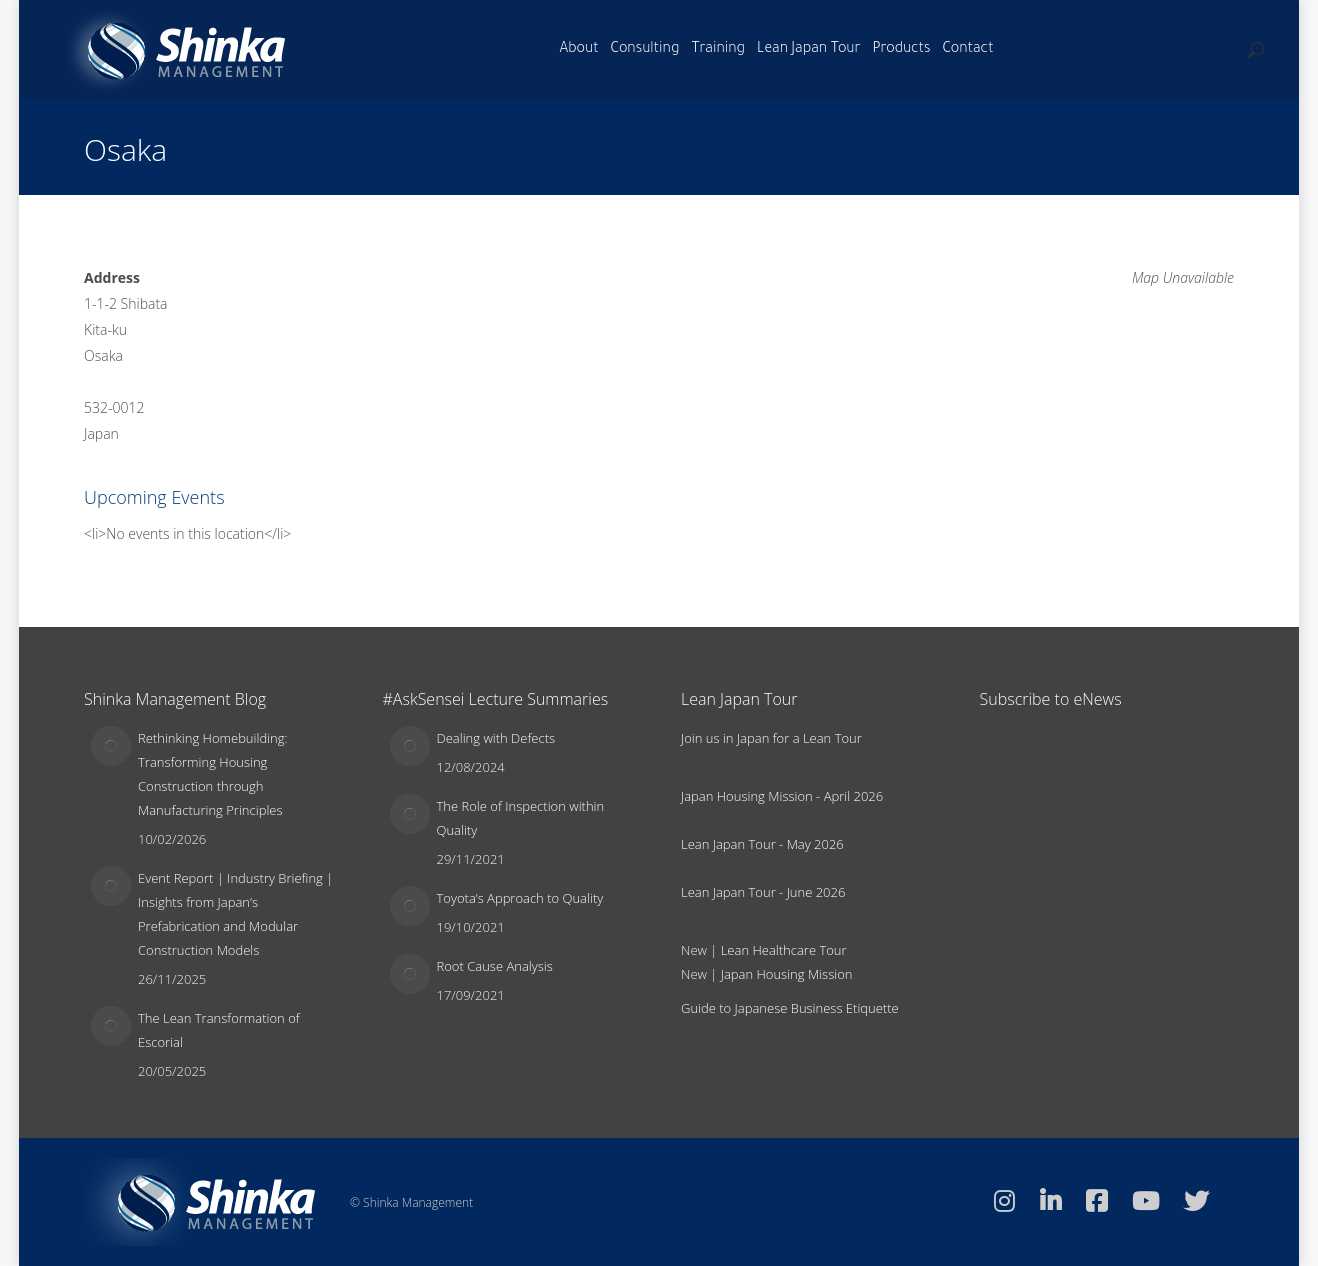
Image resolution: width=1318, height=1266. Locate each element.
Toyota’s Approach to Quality (520, 898)
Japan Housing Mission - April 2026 (782, 796)
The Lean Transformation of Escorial (219, 1030)
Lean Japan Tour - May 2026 (762, 844)
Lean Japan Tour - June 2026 (763, 892)
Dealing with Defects (496, 738)
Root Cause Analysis (495, 966)
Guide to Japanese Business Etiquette (790, 1008)
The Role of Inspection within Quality (521, 818)
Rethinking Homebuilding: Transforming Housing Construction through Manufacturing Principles (213, 774)
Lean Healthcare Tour (784, 950)
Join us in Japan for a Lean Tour (771, 738)
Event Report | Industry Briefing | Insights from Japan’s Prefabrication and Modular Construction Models (235, 914)
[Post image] (111, 746)
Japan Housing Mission (787, 974)
